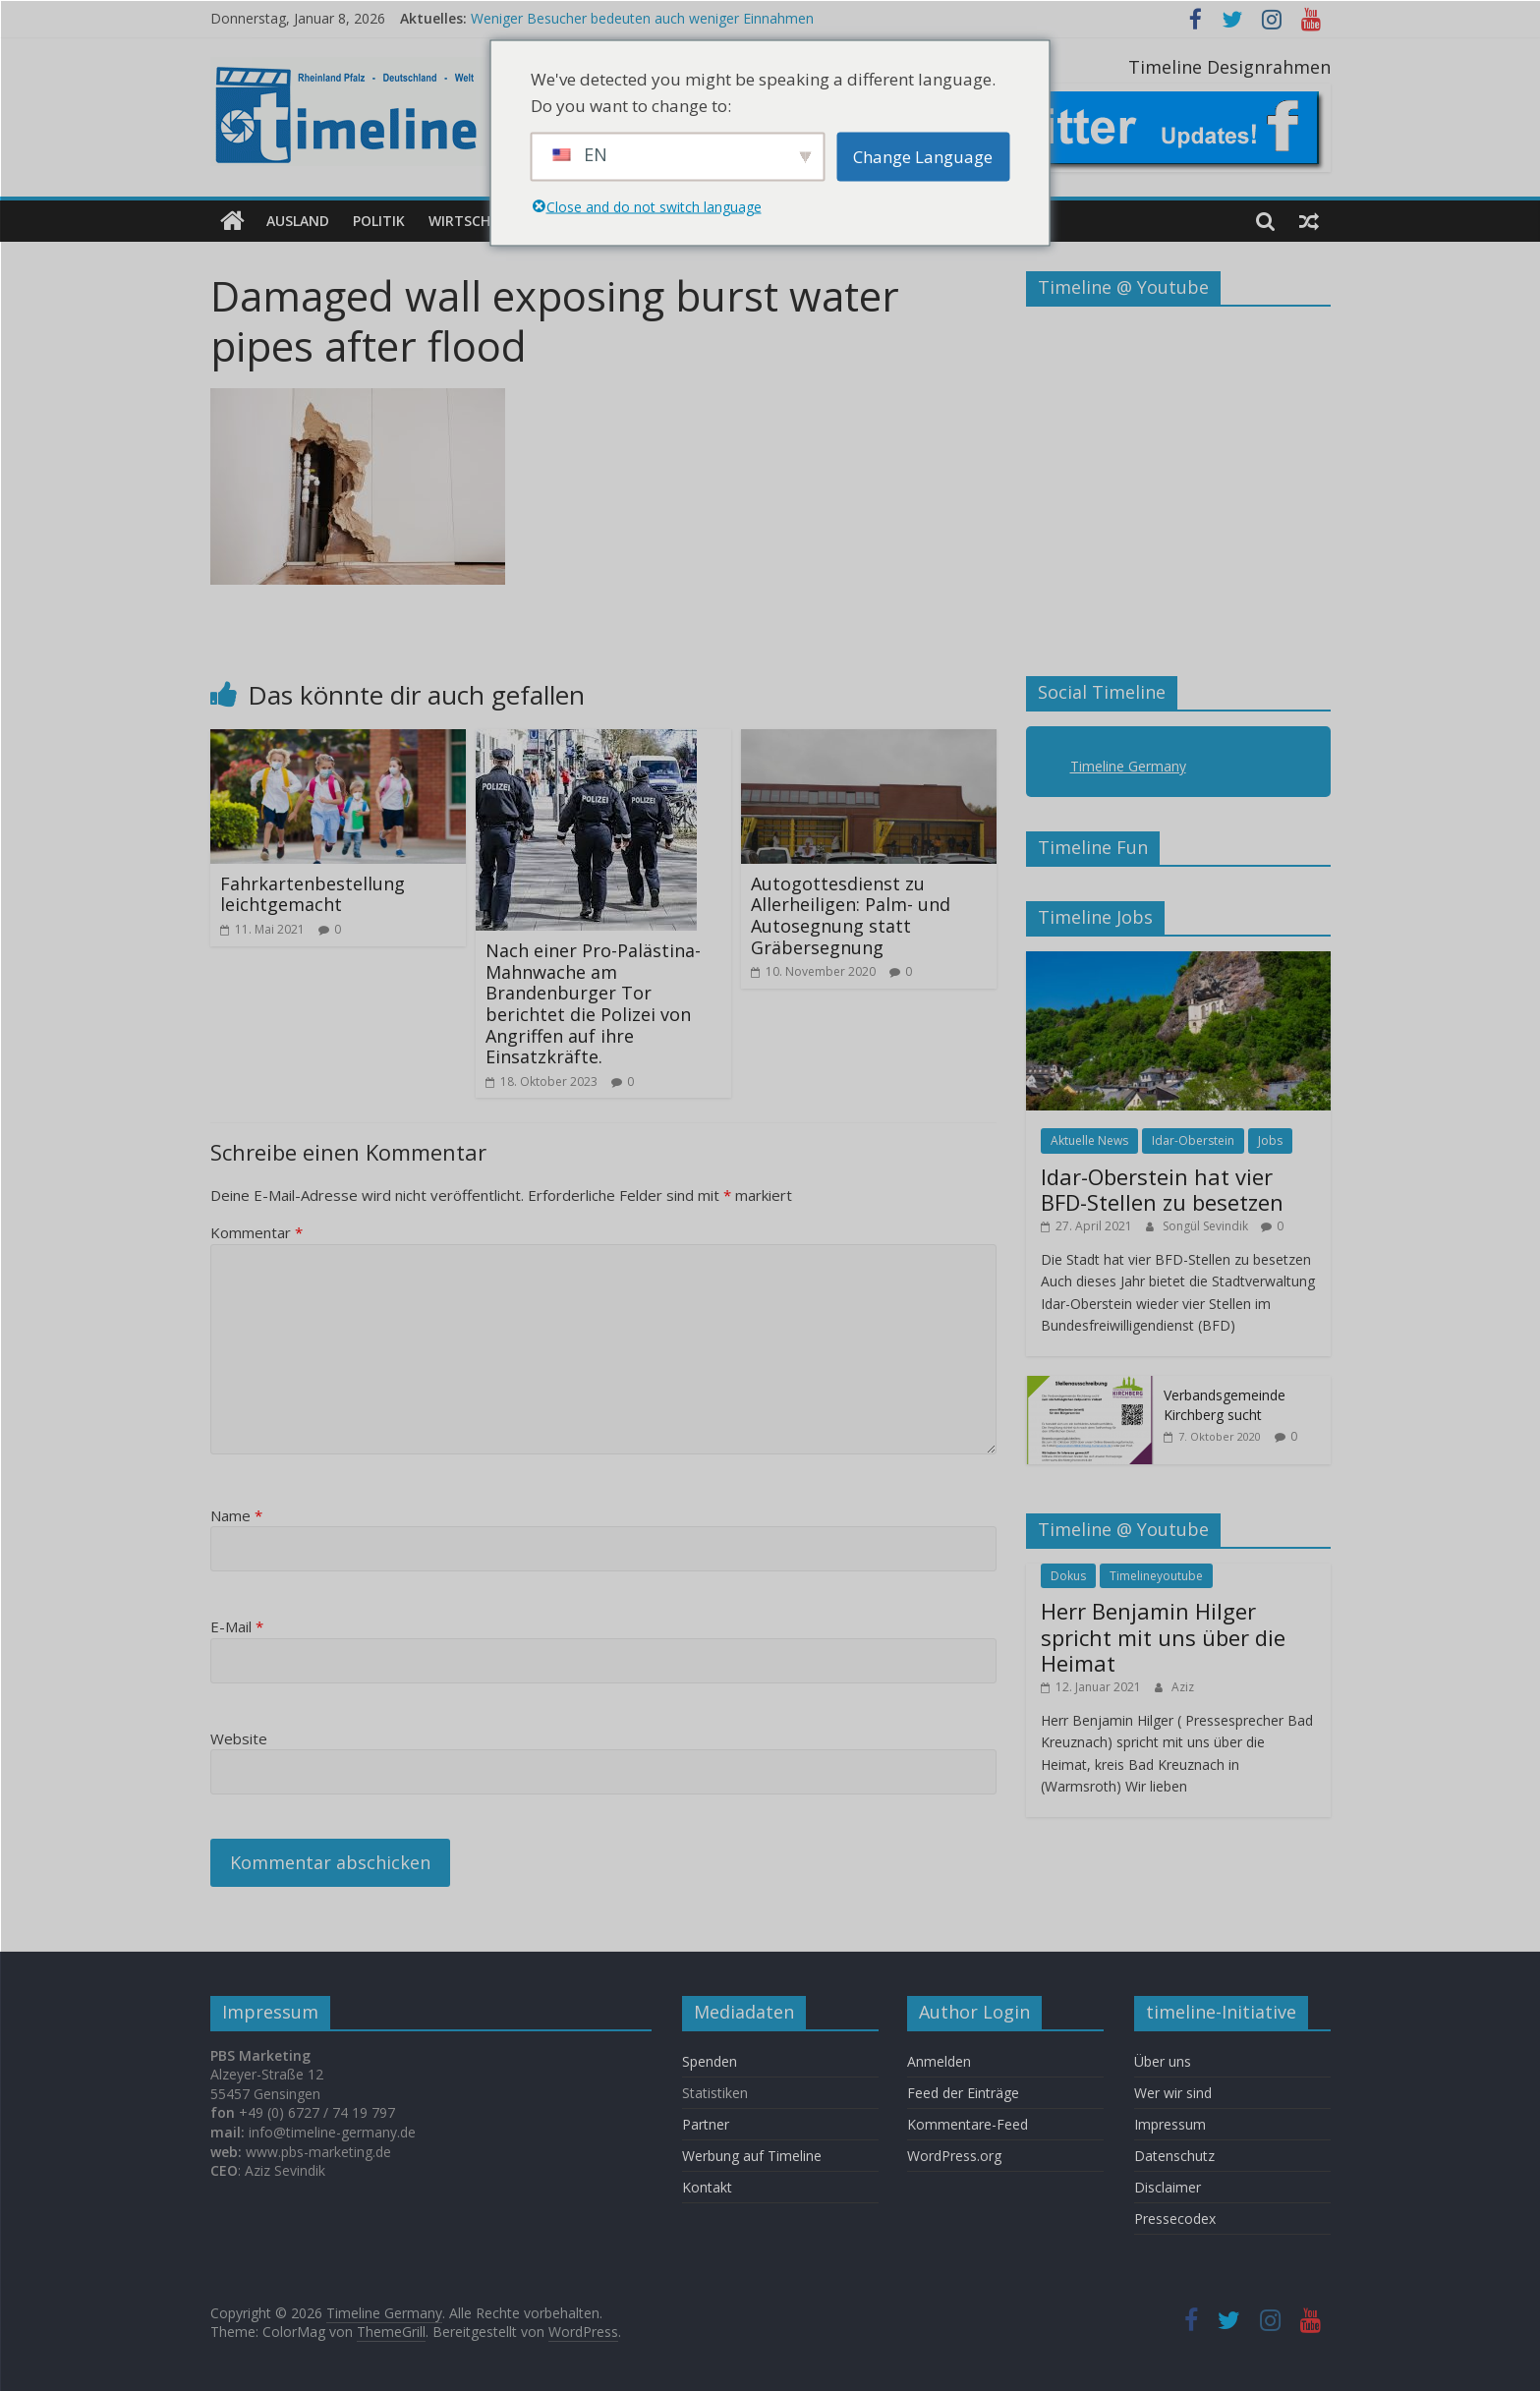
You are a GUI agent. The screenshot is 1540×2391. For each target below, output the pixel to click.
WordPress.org (954, 2155)
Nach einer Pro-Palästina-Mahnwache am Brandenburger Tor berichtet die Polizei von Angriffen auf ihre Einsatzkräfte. (593, 1003)
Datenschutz (1174, 2155)
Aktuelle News (1089, 1140)
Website (238, 1738)
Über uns (1164, 2061)
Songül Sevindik (1207, 1226)
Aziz (1182, 1687)
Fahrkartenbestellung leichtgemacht (312, 894)
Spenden (709, 2061)
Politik (379, 220)
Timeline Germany (1128, 766)
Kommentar (256, 1232)
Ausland (297, 220)
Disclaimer (1167, 2187)
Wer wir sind (1173, 2092)
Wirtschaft (472, 220)
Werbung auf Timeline (752, 2155)
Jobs (1270, 1140)
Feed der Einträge (963, 2092)
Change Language (923, 156)
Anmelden (939, 2061)
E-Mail (236, 1626)
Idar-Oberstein (1193, 1140)
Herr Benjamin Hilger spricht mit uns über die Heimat (1163, 1637)
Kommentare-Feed (967, 2124)
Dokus (1068, 1575)
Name (236, 1515)
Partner (705, 2124)
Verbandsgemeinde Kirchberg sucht (1224, 1405)
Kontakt (707, 2187)
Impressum (1170, 2124)
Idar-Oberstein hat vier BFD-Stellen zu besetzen (1162, 1189)
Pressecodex (1175, 2218)
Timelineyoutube (1156, 1575)
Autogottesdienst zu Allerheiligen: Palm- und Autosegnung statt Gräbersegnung (850, 915)
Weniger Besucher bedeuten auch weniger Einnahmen (642, 18)
